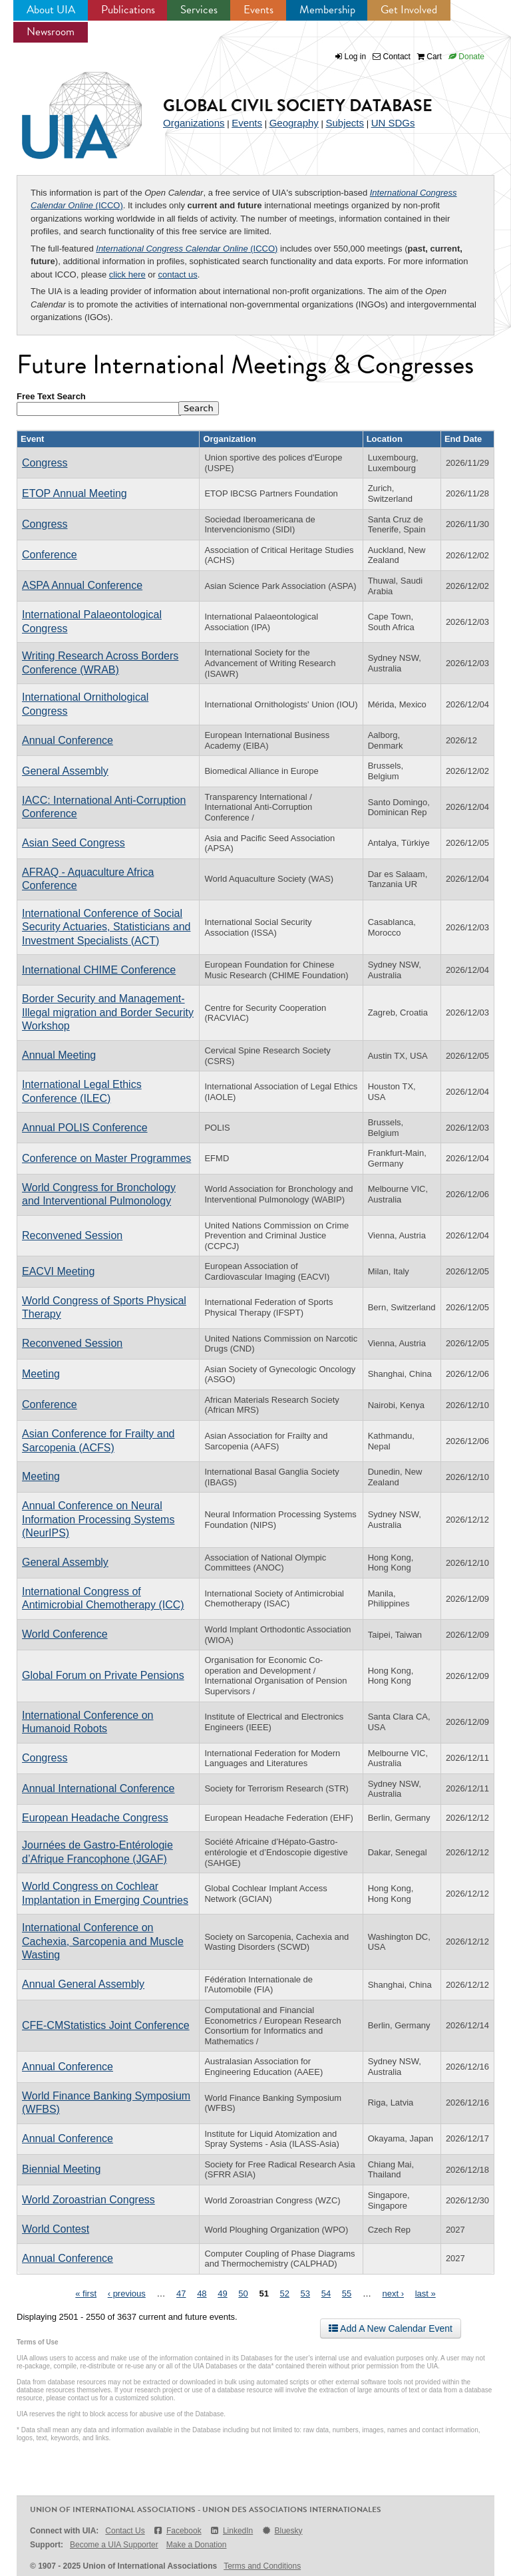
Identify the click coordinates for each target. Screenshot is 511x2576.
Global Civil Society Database (297, 105)
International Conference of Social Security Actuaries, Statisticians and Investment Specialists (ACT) (106, 927)
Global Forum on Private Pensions (103, 1675)
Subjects (344, 122)
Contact (392, 56)
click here (127, 274)
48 (201, 2294)
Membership (327, 9)
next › (394, 2294)
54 (326, 2294)
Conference (49, 554)
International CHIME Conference (99, 970)
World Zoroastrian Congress (88, 2199)
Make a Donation (196, 2544)
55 (346, 2294)
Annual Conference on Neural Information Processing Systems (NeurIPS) (98, 1519)
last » (425, 2294)
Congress (44, 462)
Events (258, 9)
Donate (466, 56)
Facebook (177, 2530)
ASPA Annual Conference (82, 585)
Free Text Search (51, 396)
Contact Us (124, 2530)
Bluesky (281, 2530)
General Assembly (65, 771)
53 (305, 2294)
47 (181, 2294)
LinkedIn (232, 2530)
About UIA (51, 9)
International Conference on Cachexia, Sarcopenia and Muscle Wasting (103, 1941)
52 (284, 2294)
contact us (178, 274)
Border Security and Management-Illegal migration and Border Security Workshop (108, 1012)
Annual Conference (67, 740)
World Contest (55, 2229)
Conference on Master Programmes (106, 1158)
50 (243, 2294)
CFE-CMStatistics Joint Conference (106, 2025)
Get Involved (409, 9)
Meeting (41, 1374)
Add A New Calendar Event (390, 2328)
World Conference (65, 1634)
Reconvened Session (72, 1235)
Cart (429, 56)
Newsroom (51, 31)
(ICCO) (186, 249)
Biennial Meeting (61, 2169)
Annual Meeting (59, 1055)
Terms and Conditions (262, 2566)
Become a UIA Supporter (114, 2544)
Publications (128, 9)
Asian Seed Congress (73, 842)
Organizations (194, 122)
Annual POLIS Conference (85, 1127)
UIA (66, 107)
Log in (356, 56)
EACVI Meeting (58, 1271)
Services (199, 9)
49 (222, 2294)
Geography (294, 122)
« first (85, 2294)
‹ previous (127, 2294)
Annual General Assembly (83, 1984)
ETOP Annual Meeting (74, 493)
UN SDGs (393, 122)
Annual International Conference (98, 1788)
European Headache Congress (95, 1817)
